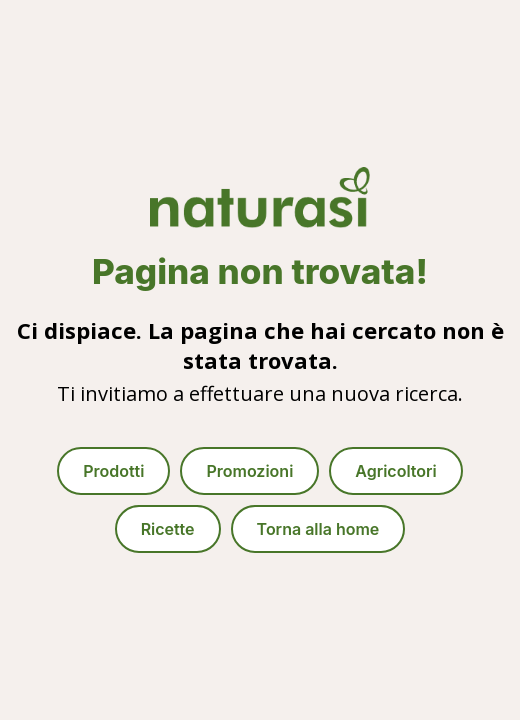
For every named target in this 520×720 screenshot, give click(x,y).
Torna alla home (318, 529)
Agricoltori (395, 471)
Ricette (168, 529)
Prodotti (113, 471)
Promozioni (249, 471)
